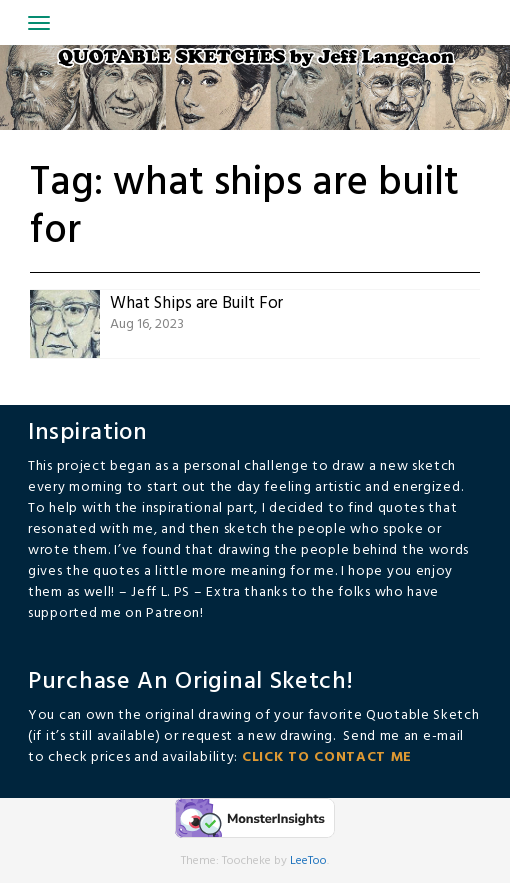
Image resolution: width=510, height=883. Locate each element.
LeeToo (308, 861)
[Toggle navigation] (39, 23)
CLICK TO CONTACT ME (327, 757)
